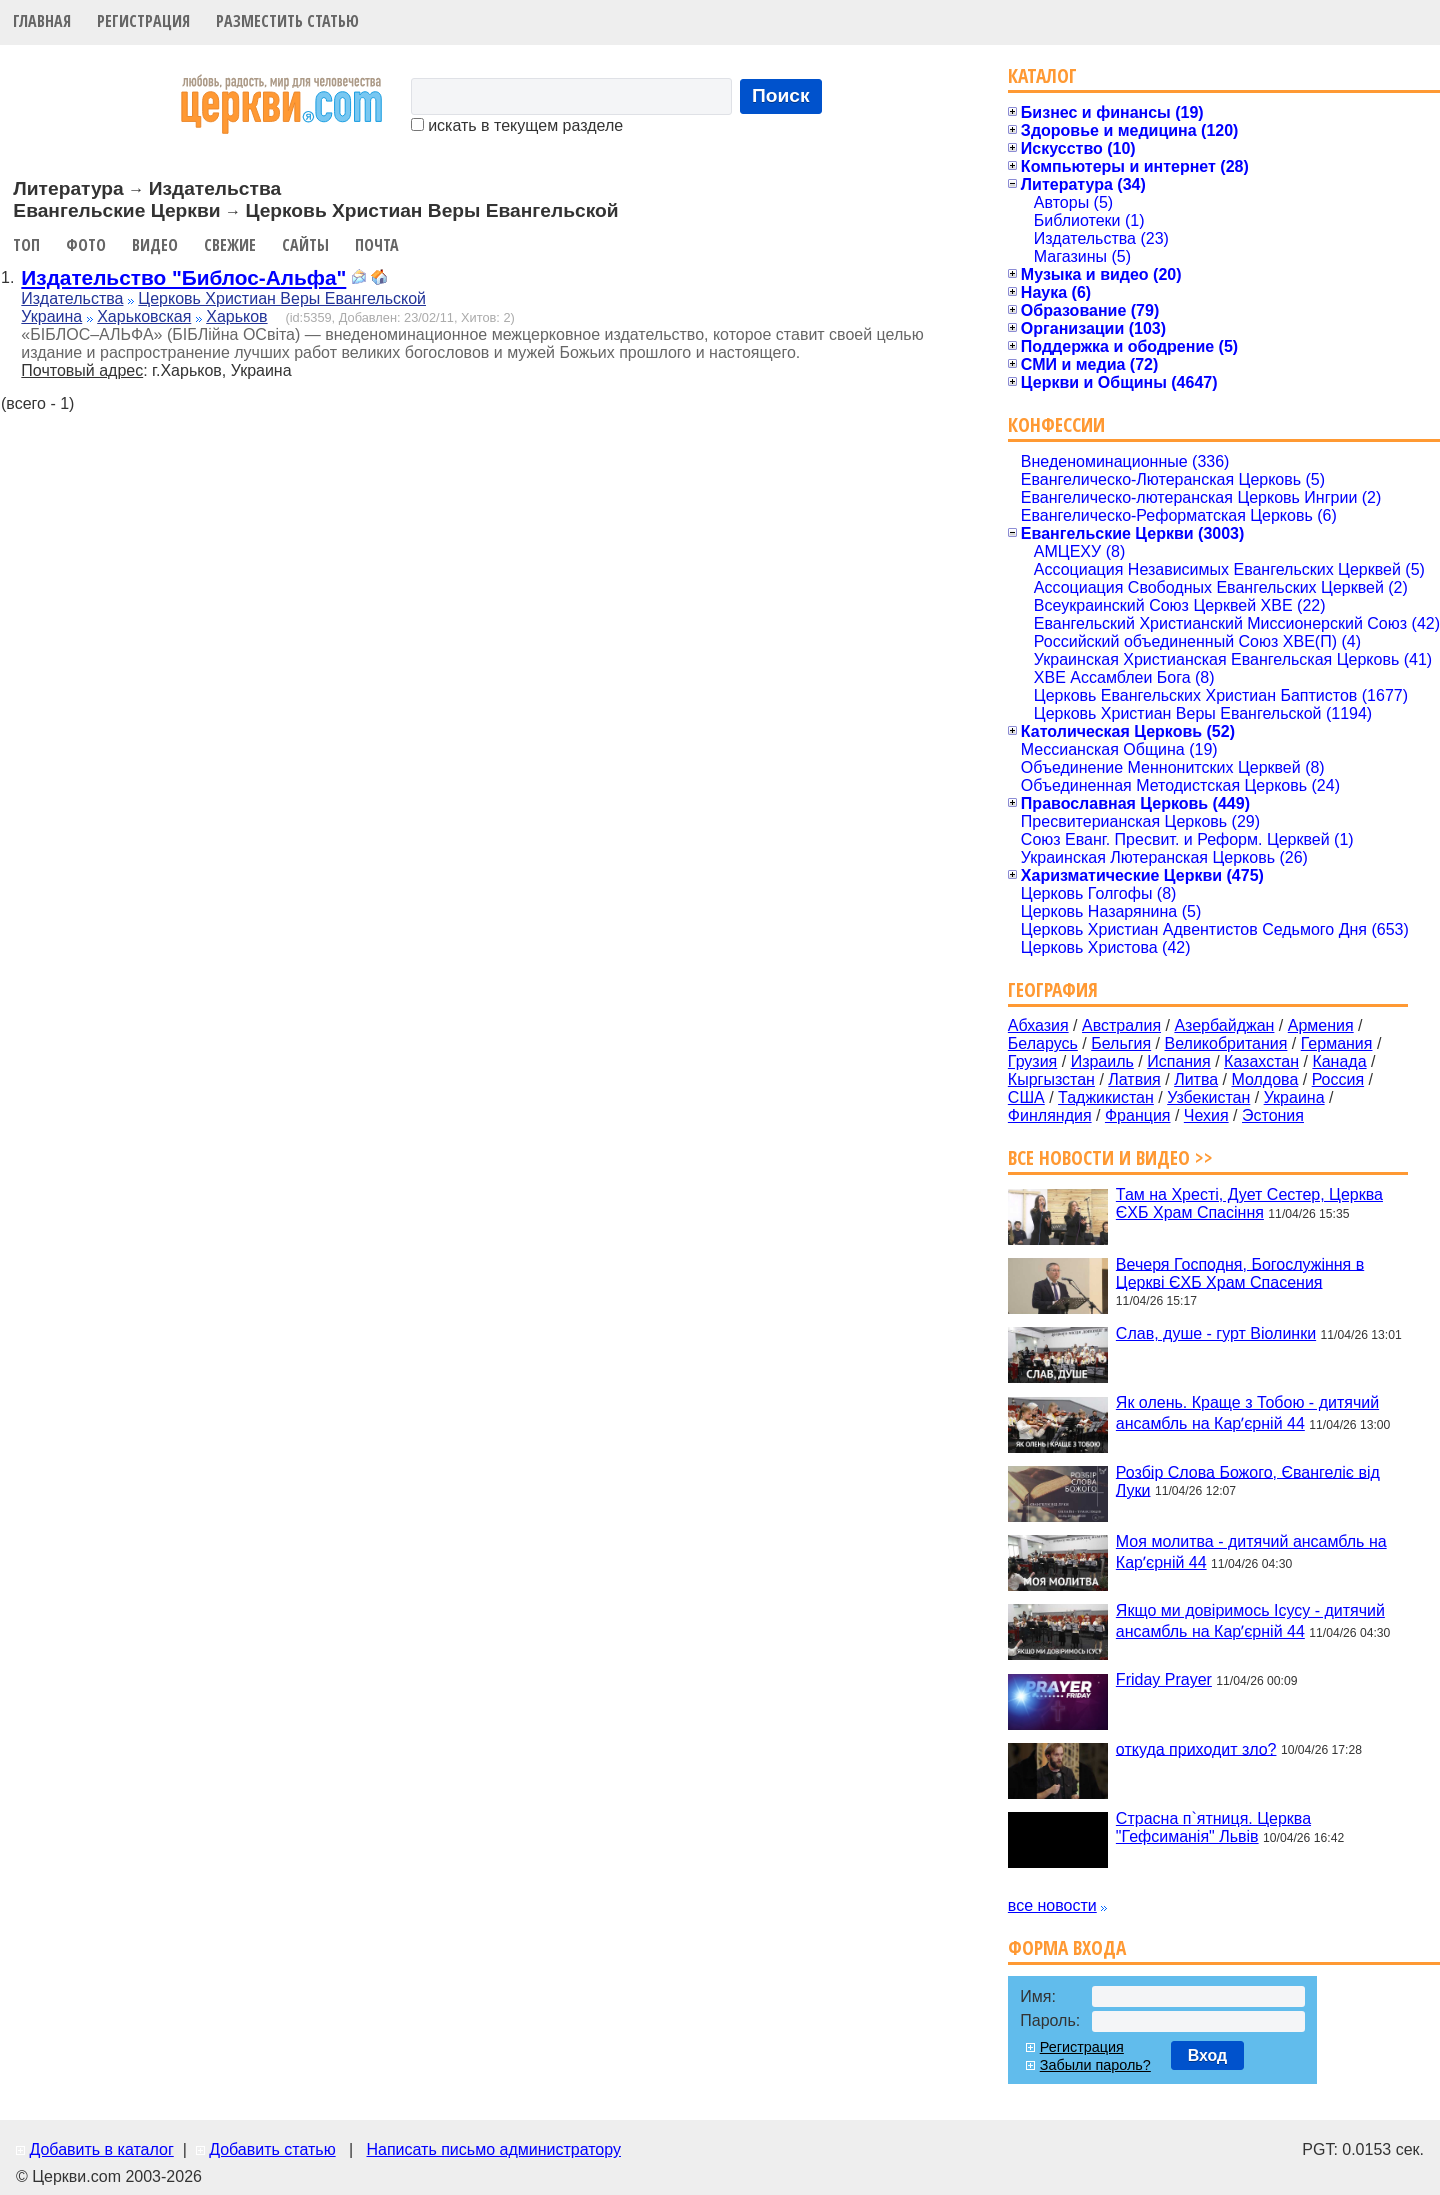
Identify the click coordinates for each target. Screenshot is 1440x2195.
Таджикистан (1106, 1097)
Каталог (1042, 75)
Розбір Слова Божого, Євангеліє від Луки (1248, 1480)
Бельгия (1121, 1043)
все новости (1052, 1905)
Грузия (1032, 1061)
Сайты (305, 245)
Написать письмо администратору (493, 2149)
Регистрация (143, 21)
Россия (1338, 1079)
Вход (1208, 2055)
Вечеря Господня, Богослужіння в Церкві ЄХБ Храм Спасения (1240, 1272)
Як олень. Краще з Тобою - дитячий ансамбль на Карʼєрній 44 (1247, 1413)
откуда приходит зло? (1196, 1748)
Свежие (230, 245)
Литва (1196, 1079)
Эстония (1273, 1115)
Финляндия (1050, 1115)
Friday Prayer (1164, 1679)
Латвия (1134, 1079)
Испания (1179, 1061)
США (1026, 1097)
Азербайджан (1224, 1025)
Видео (155, 245)
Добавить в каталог (101, 2149)
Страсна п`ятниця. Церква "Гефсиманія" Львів (1213, 1827)
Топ (26, 245)
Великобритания (1226, 1043)
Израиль (1102, 1061)
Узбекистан (1208, 1097)
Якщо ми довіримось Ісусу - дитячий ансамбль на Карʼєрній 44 (1250, 1621)
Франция (1138, 1115)
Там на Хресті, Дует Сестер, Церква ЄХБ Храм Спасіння (1249, 1203)
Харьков (236, 316)
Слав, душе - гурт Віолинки (1216, 1333)
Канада (1339, 1061)
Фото (86, 245)
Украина (51, 316)
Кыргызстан (1051, 1079)
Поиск (781, 95)
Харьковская (144, 316)
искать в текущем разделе (517, 125)
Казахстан (1261, 1061)
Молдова (1264, 1079)
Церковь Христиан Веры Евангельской (282, 298)
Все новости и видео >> (1110, 1157)
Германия (1337, 1043)
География (1053, 989)
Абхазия (1038, 1025)
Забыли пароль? (1095, 2065)
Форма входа (1067, 1947)
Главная (42, 21)
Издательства (72, 298)
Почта (377, 245)
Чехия (1206, 1115)
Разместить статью (287, 21)
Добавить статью (272, 2149)
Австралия (1121, 1025)
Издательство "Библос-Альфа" (183, 277)
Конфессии (1056, 424)
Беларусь (1043, 1043)
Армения (1321, 1025)
